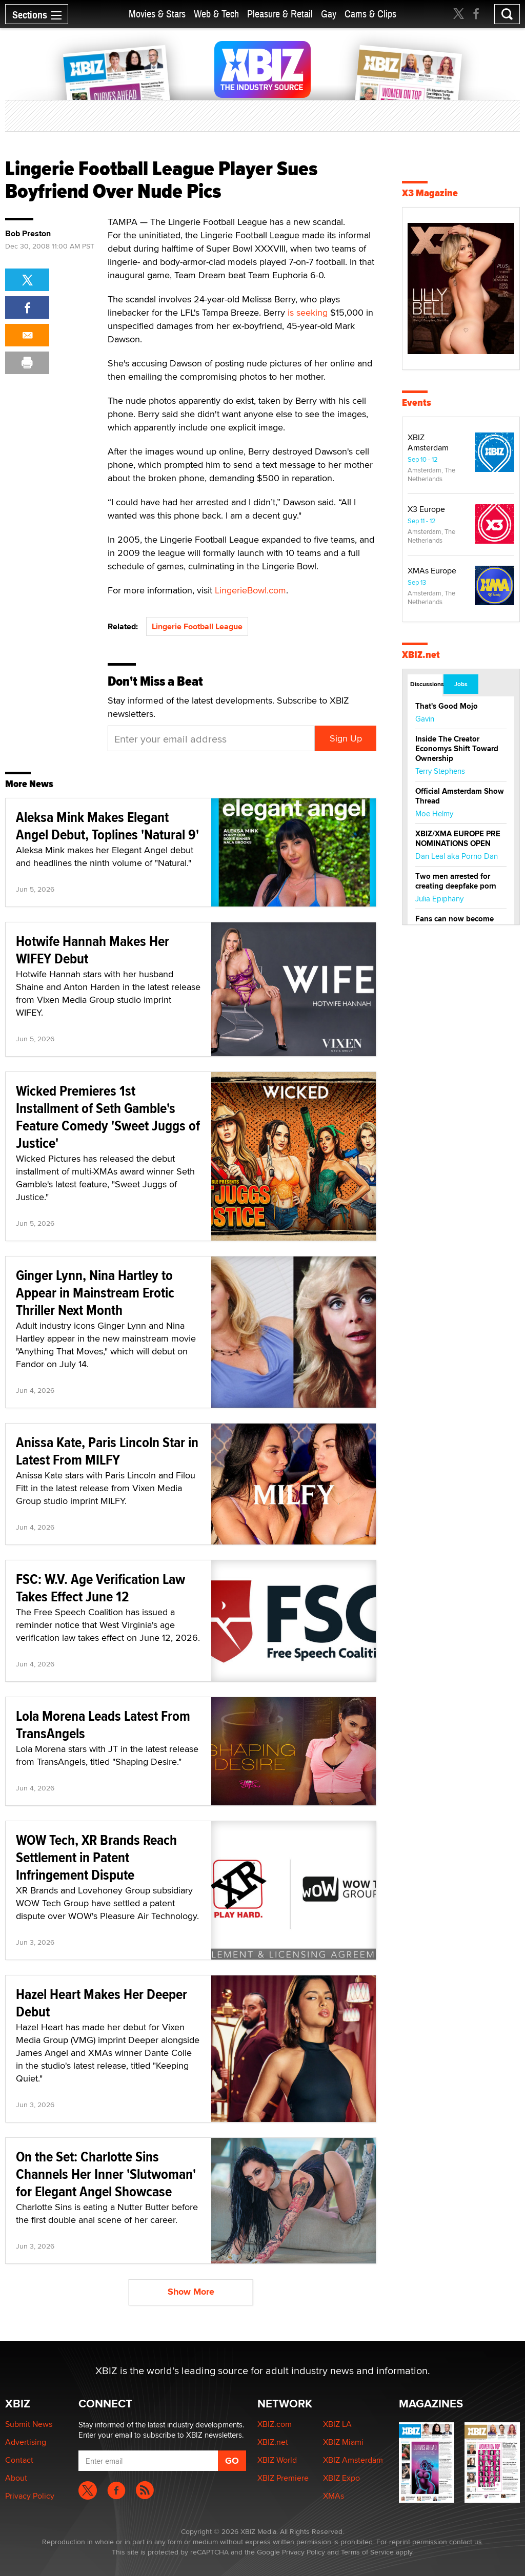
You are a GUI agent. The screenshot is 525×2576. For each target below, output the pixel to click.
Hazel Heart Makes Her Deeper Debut (101, 2003)
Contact (19, 2460)
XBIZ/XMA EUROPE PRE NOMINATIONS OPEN (457, 838)
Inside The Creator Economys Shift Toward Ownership (456, 748)
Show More (191, 2291)
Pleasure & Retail (280, 14)
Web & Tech (216, 14)
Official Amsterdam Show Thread (459, 796)
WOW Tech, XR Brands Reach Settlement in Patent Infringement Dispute (96, 1857)
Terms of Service (367, 2552)
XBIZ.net (421, 654)
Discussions (426, 684)
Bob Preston (28, 234)
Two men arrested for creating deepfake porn (455, 881)
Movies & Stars (157, 14)
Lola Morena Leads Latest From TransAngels (103, 1724)
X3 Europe (426, 509)
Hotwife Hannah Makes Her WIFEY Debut (92, 950)
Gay (328, 14)
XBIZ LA (337, 2424)
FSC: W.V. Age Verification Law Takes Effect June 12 (100, 1588)
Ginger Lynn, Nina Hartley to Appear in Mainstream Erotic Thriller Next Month (95, 1293)
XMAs (333, 2496)
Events (416, 402)
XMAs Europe (432, 570)
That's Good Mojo (446, 706)
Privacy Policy (29, 2496)
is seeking (308, 312)
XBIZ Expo (341, 2478)
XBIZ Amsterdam (428, 442)
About (16, 2478)
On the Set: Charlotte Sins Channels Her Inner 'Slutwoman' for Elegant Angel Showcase (106, 2174)
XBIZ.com (274, 2424)
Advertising (25, 2442)
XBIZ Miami (343, 2442)
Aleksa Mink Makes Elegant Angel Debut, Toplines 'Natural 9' (107, 826)
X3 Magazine (430, 193)
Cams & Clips (370, 14)
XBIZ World (277, 2460)
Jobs (461, 684)
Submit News (28, 2424)
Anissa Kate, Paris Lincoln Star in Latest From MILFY (107, 1451)
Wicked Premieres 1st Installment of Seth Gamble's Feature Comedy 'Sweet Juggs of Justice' (108, 1116)
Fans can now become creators (454, 923)
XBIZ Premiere (283, 2478)
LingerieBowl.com (250, 590)
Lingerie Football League (197, 626)
